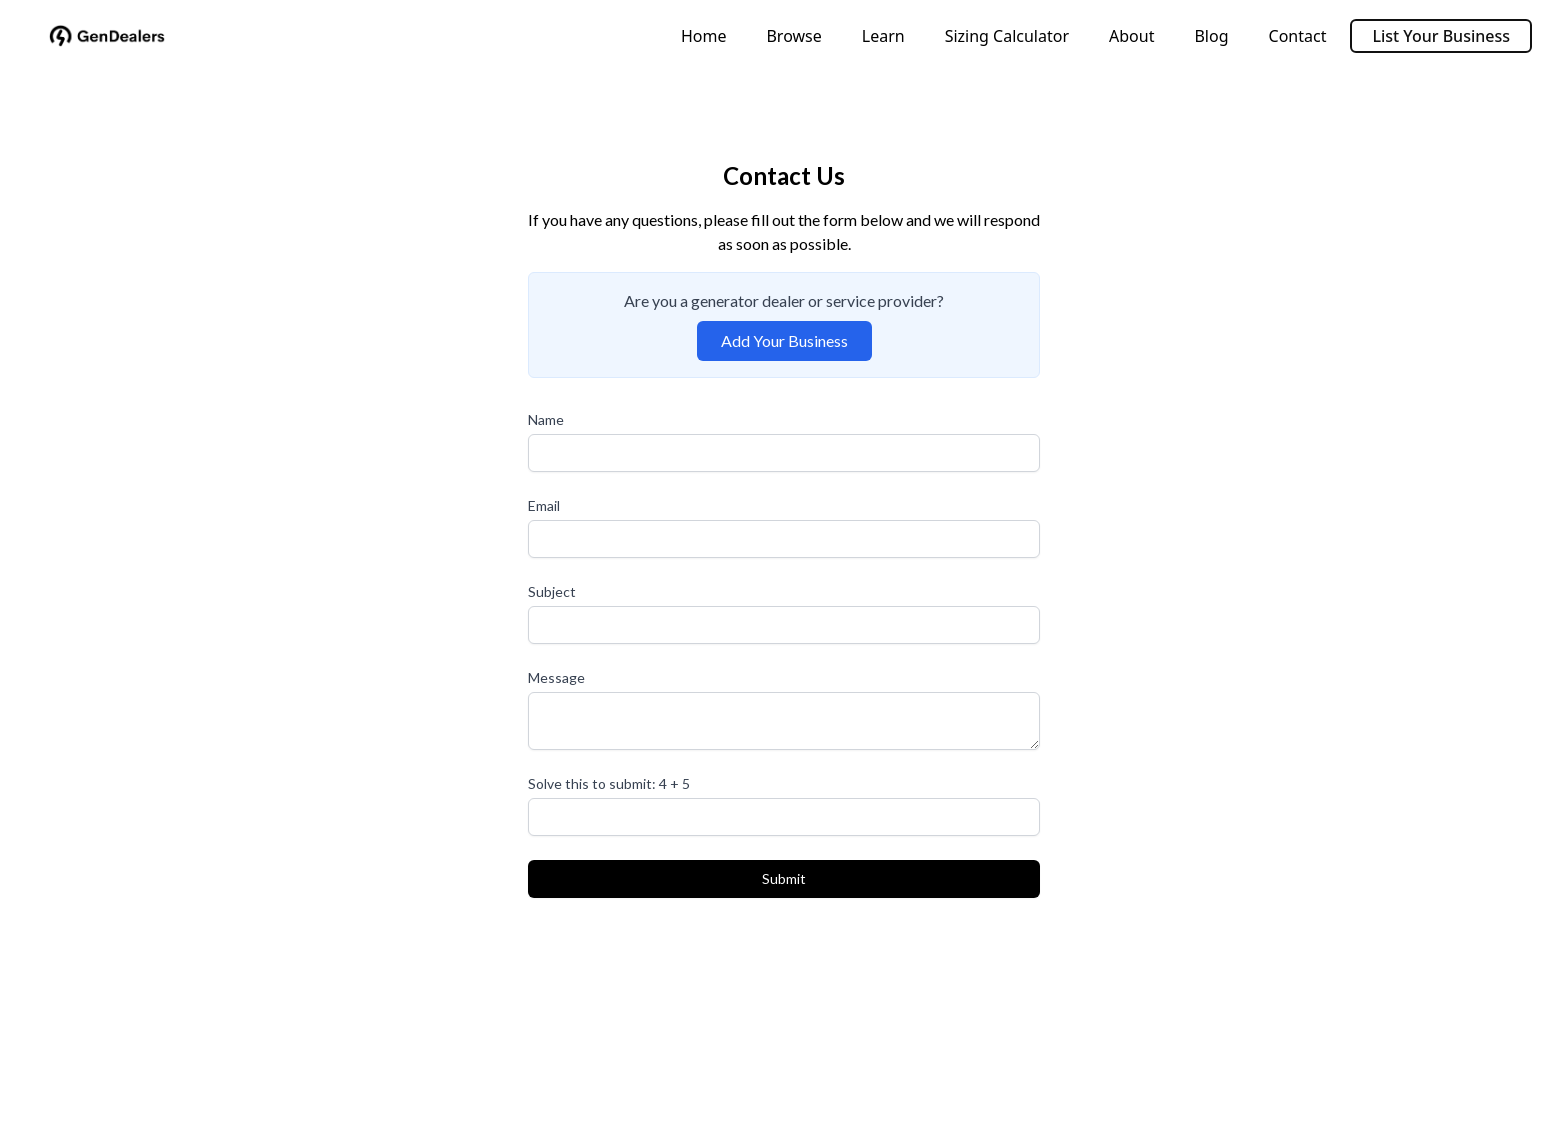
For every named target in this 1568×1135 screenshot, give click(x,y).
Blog (1211, 36)
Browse (793, 36)
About (1131, 36)
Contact (1298, 36)
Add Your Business (784, 340)
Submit (784, 878)
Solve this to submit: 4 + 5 (609, 783)
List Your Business (1441, 36)
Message (556, 677)
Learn (883, 36)
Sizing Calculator (1007, 36)
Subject (552, 591)
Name (546, 419)
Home (704, 36)
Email (544, 505)
